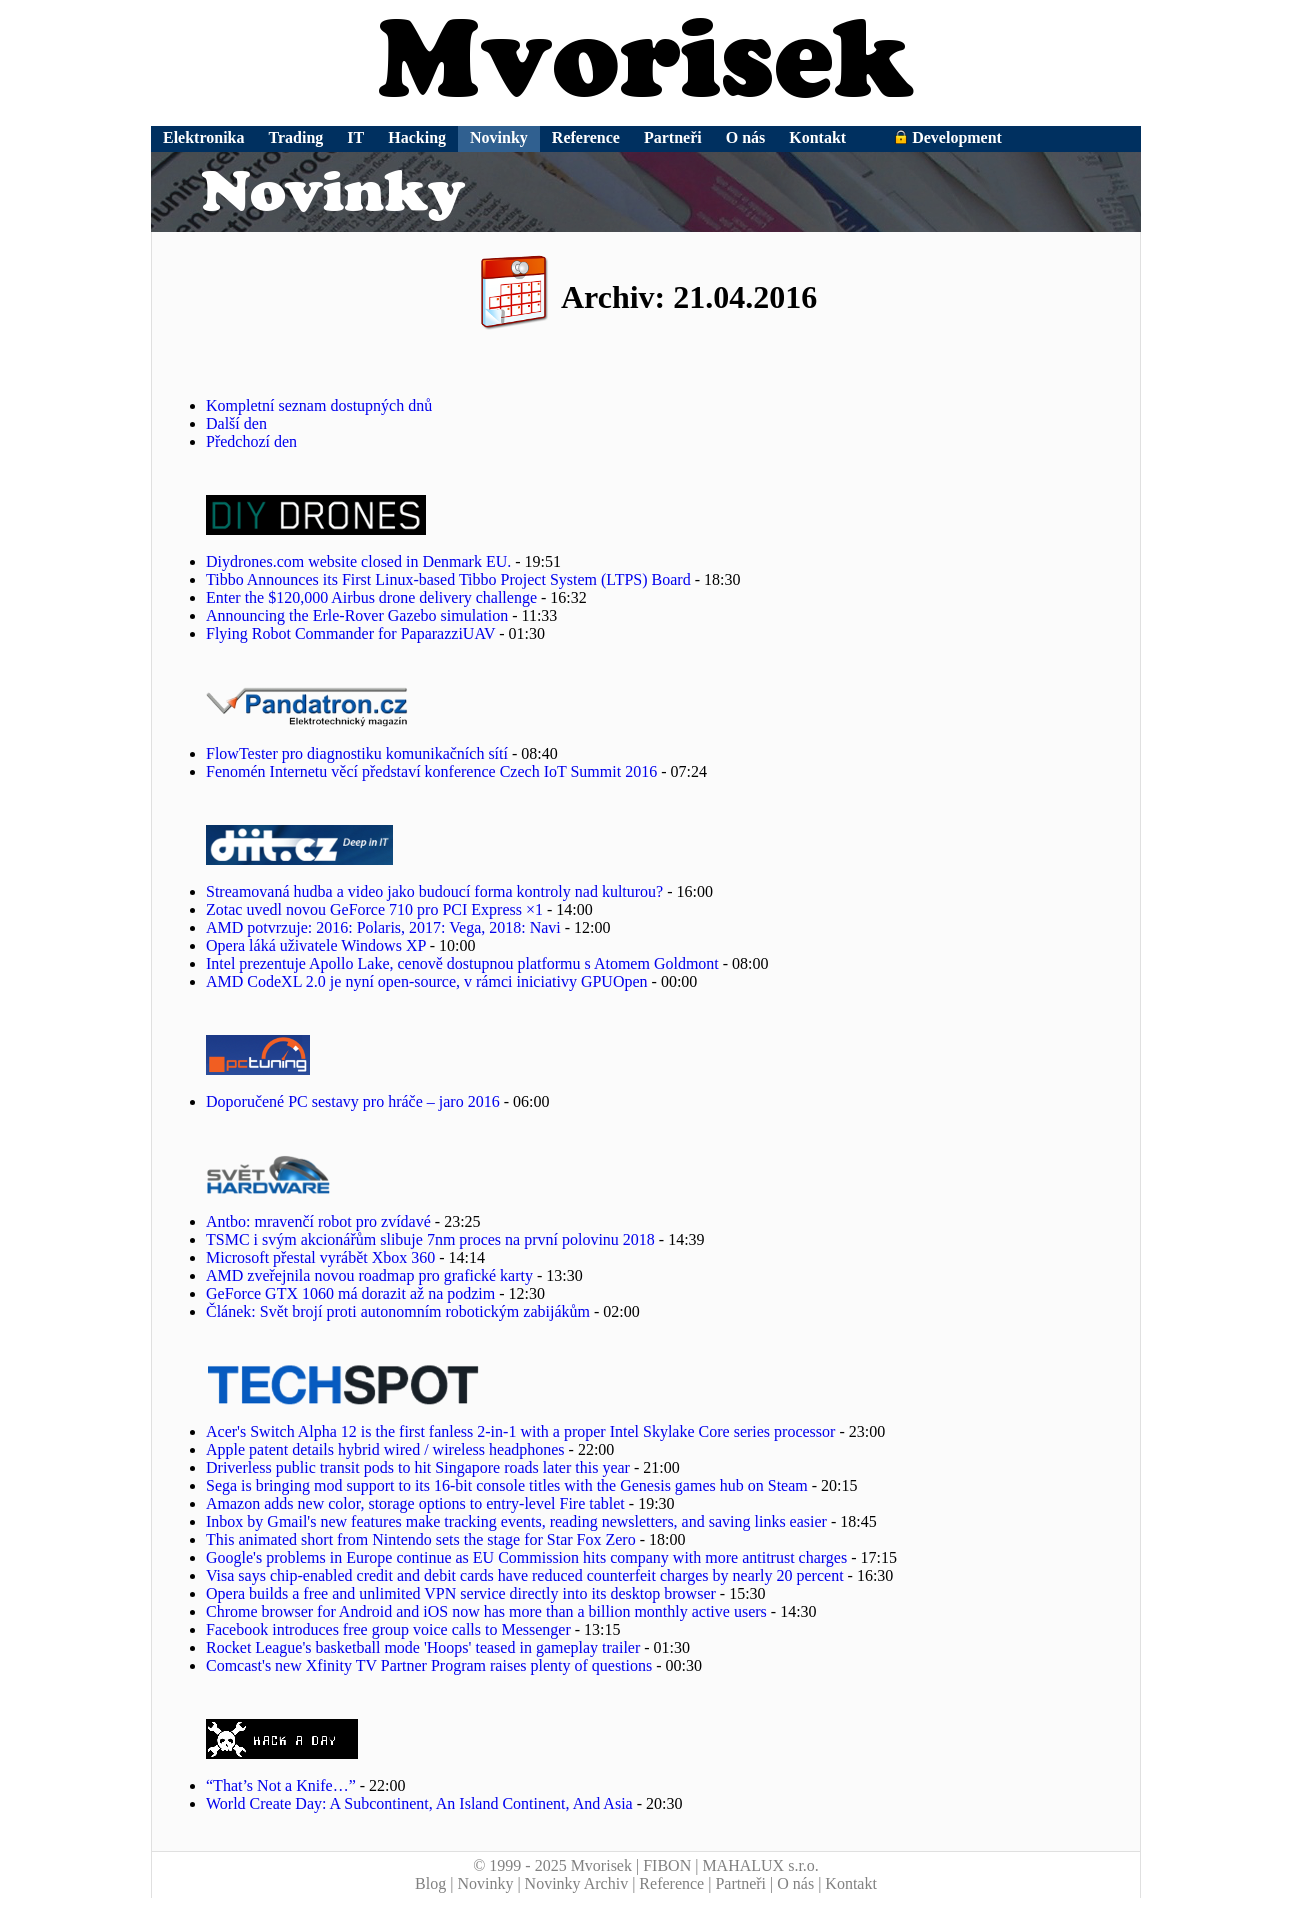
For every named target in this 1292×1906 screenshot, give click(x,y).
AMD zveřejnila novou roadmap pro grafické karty (369, 1275)
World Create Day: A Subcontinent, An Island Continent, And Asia (419, 1803)
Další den (236, 423)
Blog (430, 1883)
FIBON (667, 1865)
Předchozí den (251, 441)
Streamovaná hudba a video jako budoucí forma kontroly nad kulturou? (434, 891)
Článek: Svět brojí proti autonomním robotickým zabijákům (398, 1311)
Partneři (673, 137)
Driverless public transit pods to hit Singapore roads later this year (418, 1467)
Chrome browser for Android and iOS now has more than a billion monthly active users (486, 1611)
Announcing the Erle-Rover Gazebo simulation (357, 615)
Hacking (417, 137)
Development (948, 137)
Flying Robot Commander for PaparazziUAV (350, 633)
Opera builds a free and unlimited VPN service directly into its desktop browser (461, 1593)
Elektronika (204, 137)
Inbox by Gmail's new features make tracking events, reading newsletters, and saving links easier (516, 1521)
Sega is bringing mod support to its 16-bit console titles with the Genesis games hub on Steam (507, 1485)
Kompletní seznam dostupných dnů (319, 405)
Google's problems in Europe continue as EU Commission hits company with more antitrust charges (526, 1557)
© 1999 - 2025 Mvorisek (552, 1865)
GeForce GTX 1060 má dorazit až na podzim (350, 1293)
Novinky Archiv (577, 1883)
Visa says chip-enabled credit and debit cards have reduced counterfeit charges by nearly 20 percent (525, 1575)
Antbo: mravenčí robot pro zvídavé (318, 1221)
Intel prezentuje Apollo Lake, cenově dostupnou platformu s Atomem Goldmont (462, 963)
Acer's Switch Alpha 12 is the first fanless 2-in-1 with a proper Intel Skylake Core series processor (520, 1431)
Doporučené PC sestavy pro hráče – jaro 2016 (353, 1101)
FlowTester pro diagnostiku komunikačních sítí (357, 753)
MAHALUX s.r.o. (760, 1865)
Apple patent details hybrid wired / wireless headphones (385, 1449)
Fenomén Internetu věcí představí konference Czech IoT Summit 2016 (431, 771)
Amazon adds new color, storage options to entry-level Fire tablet (415, 1503)
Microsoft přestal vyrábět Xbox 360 (320, 1257)
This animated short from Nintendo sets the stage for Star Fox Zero (421, 1539)
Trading (296, 137)
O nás (746, 137)
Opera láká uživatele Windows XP (316, 945)
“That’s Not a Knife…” (281, 1785)
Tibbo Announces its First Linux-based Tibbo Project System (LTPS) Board (448, 579)
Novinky (499, 137)
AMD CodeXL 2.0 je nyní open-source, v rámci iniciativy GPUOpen (427, 981)
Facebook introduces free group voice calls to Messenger (388, 1629)
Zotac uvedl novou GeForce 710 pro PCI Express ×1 (374, 909)
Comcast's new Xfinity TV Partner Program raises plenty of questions (429, 1665)
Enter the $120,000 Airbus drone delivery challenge (371, 597)
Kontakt (817, 137)
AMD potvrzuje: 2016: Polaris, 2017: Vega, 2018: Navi (383, 927)
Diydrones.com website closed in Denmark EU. (358, 561)
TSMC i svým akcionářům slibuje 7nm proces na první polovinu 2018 (430, 1239)
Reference (586, 137)
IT (355, 137)
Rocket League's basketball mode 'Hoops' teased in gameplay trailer (423, 1647)
